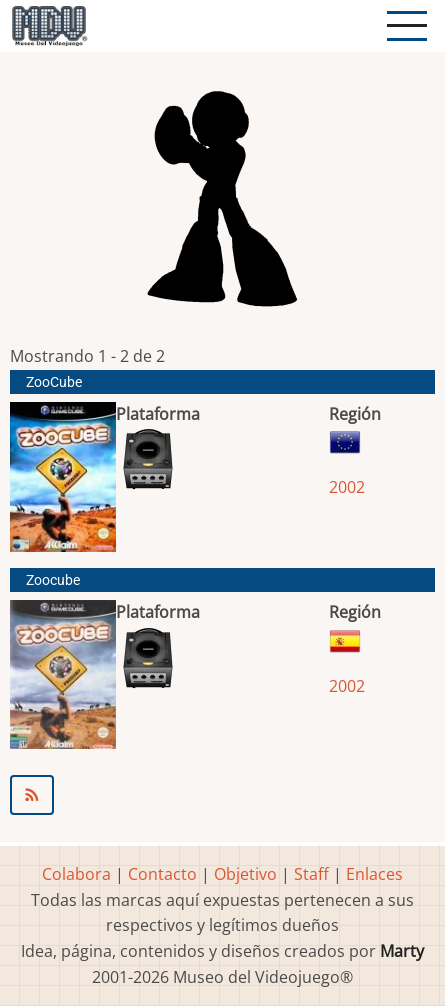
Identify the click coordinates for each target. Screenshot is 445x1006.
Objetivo (245, 874)
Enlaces (374, 874)
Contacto (162, 874)
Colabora (76, 874)
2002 (347, 487)
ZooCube (54, 382)
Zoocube (53, 580)
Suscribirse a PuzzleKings (222, 795)
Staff (311, 874)
